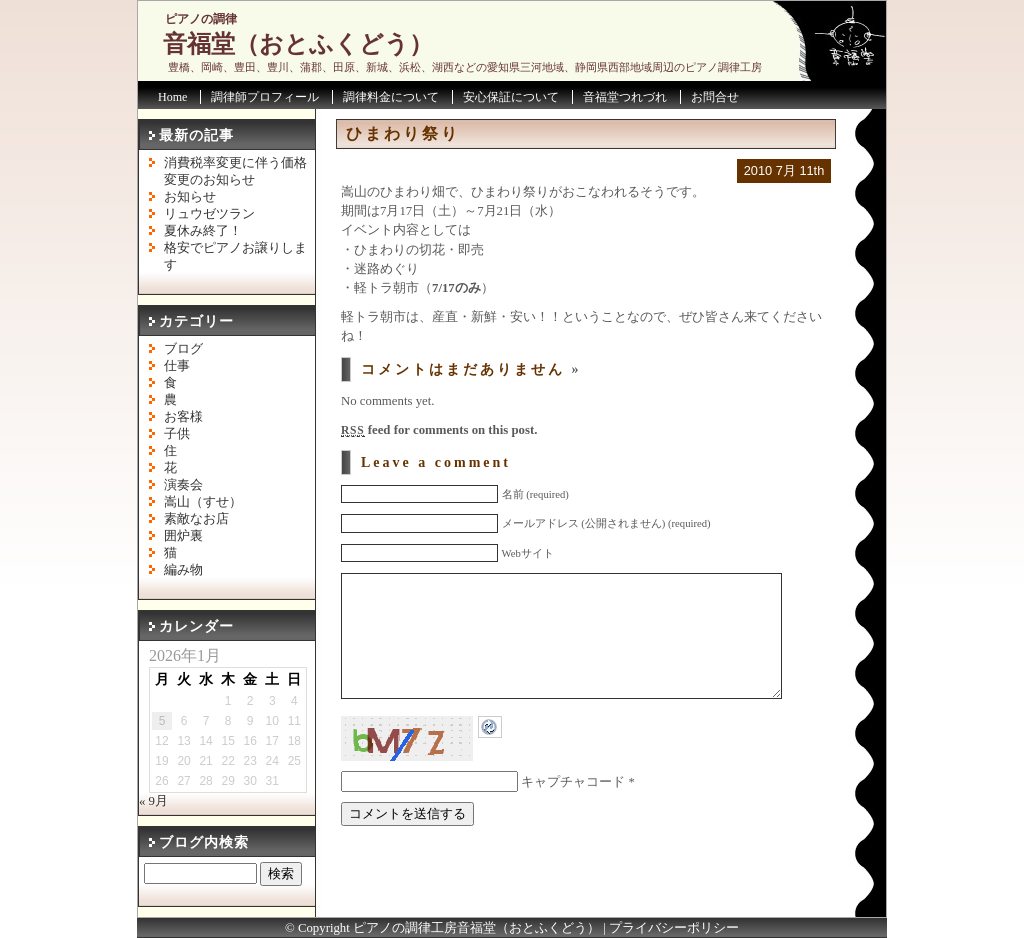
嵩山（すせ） (203, 502)
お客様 (183, 417)
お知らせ (190, 197)
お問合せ (715, 97)
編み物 (183, 570)
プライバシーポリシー (674, 928)
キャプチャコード (573, 812)
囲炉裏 (183, 536)
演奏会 (183, 485)
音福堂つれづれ (625, 97)
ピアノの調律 (201, 19)
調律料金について (391, 97)
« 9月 (153, 801)
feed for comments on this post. (439, 430)
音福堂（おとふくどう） (298, 44)
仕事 (177, 366)
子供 (177, 434)
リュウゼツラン (209, 214)
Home (172, 97)
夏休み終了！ (203, 231)
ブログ (183, 349)
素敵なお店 (196, 519)
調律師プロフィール (265, 97)
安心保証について (511, 97)
